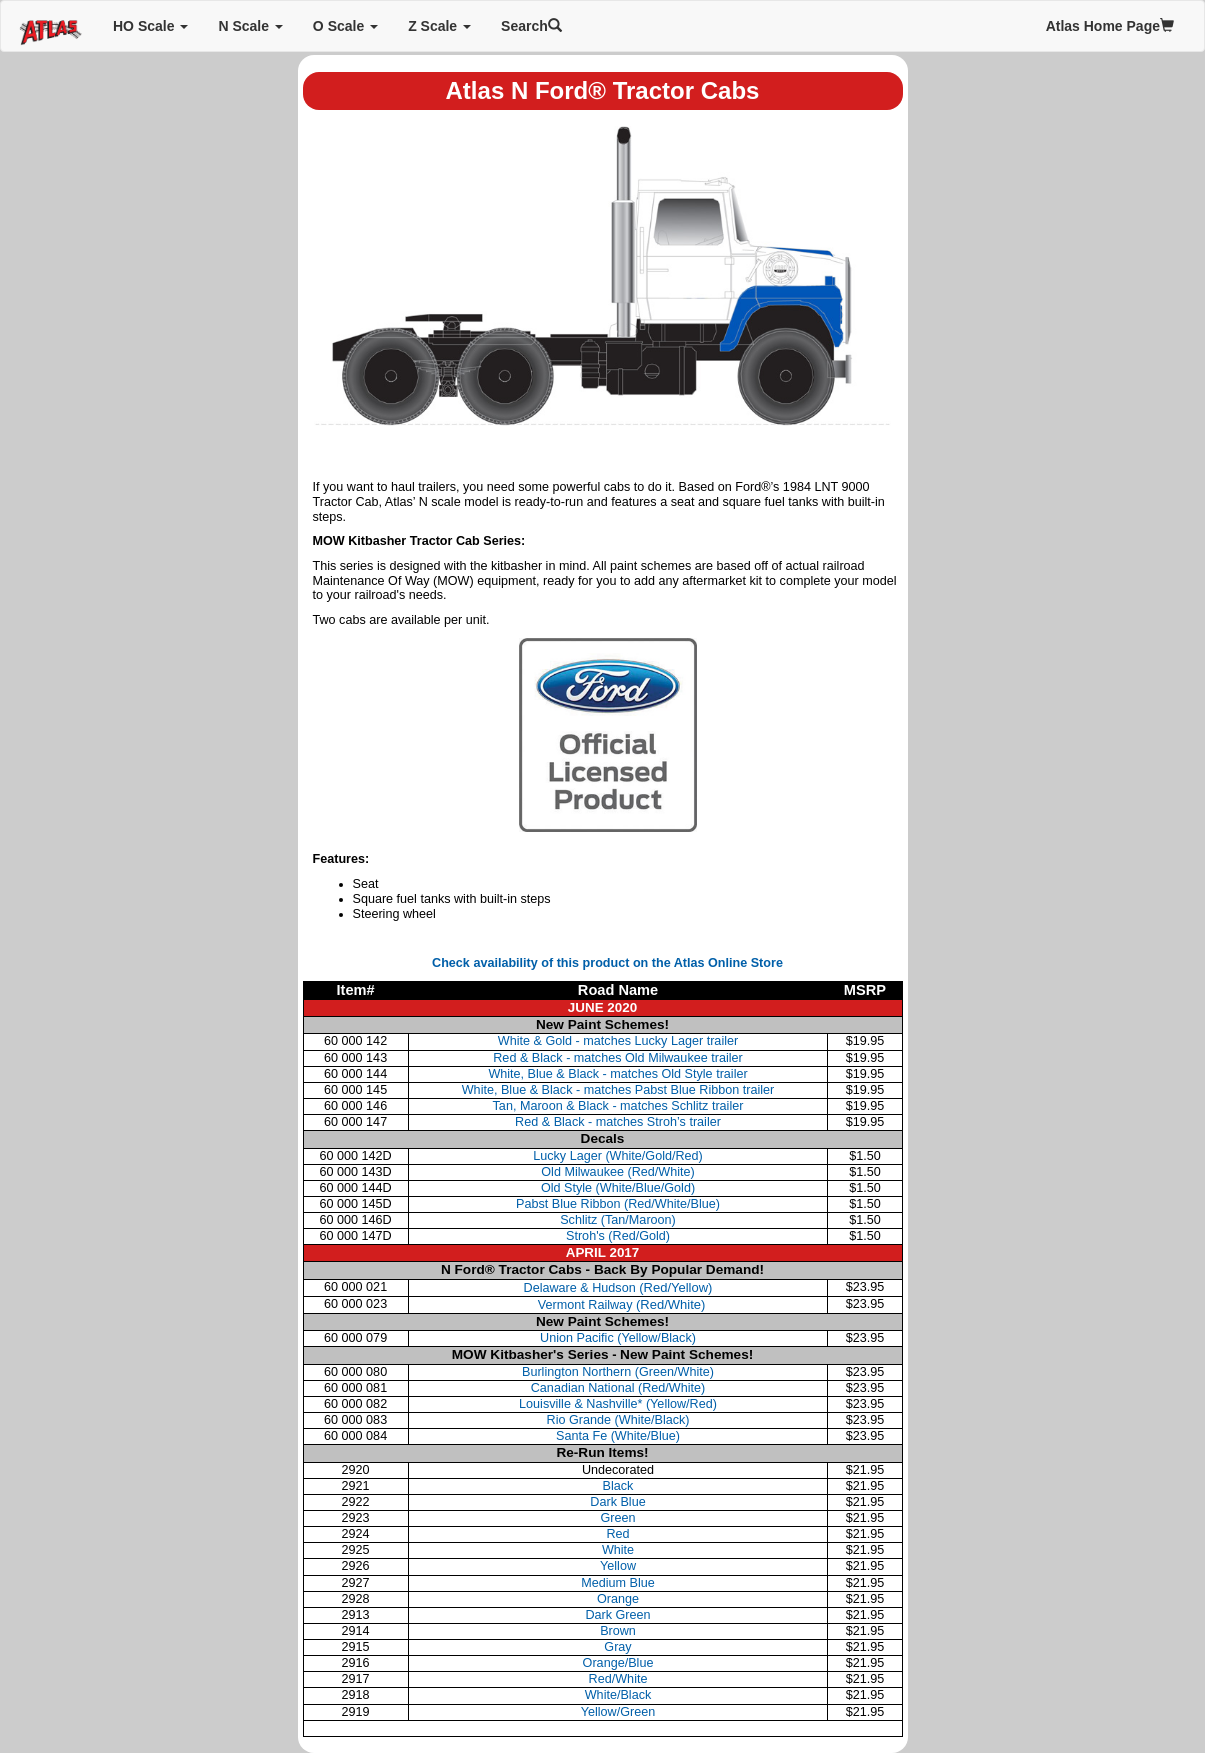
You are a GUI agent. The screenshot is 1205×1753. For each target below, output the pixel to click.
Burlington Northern (618, 1372)
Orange (618, 1599)
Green (617, 1518)
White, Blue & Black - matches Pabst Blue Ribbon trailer (618, 1090)
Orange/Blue (618, 1663)
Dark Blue (617, 1502)
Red (617, 1534)
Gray (617, 1647)
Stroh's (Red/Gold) (618, 1236)
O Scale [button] (345, 26)
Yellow (618, 1566)
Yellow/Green (618, 1712)
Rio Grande (618, 1420)
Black (618, 1486)
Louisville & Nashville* (618, 1404)
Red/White (618, 1679)
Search (531, 26)
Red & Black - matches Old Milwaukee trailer (617, 1058)
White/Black (618, 1695)
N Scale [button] (250, 26)
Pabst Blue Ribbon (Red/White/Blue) (618, 1204)
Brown (618, 1631)
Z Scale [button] (439, 26)
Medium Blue (618, 1583)
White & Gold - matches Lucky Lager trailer (618, 1041)
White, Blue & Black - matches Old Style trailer (617, 1074)
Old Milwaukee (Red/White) (617, 1172)
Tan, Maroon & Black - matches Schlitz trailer (618, 1106)
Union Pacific (618, 1338)
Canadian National (618, 1388)
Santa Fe (618, 1436)
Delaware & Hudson (618, 1288)
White (618, 1550)
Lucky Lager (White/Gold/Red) (618, 1156)
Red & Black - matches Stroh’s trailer (618, 1122)
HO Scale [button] (150, 26)
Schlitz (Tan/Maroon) (618, 1220)
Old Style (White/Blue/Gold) (618, 1188)
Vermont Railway (619, 1305)
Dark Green (617, 1615)
